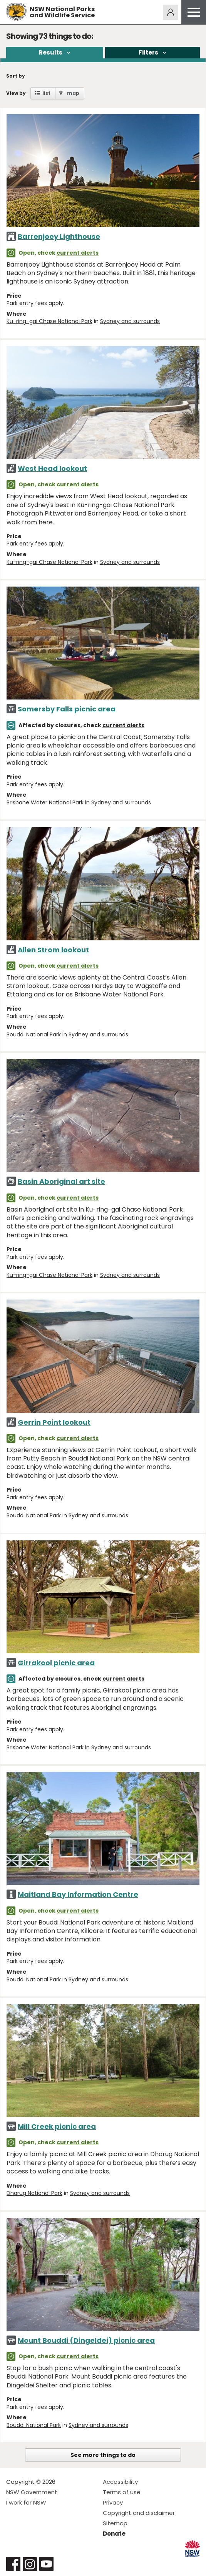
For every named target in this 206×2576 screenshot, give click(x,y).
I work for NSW (26, 2502)
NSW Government (31, 2492)
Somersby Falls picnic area (67, 709)
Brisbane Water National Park (45, 802)
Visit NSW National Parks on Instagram (30, 2564)
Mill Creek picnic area (57, 2126)
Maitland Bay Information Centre (78, 1894)
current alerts (78, 253)
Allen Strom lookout (53, 950)
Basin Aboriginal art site (61, 1181)
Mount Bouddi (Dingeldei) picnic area (86, 2340)
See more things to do (103, 2455)
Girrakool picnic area (56, 1663)
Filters (148, 52)
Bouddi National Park (34, 1034)
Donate (114, 2534)
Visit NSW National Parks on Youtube (46, 2564)
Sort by (15, 76)
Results (50, 52)
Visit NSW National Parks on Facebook (13, 2564)
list (46, 93)
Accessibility (120, 2482)
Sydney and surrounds (130, 321)
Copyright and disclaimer (139, 2513)
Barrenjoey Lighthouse (59, 236)
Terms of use (122, 2492)
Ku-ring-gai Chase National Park (49, 321)
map (73, 93)
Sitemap (115, 2523)
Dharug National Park (34, 2193)
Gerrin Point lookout (54, 1422)
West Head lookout (52, 468)
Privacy (113, 2502)
